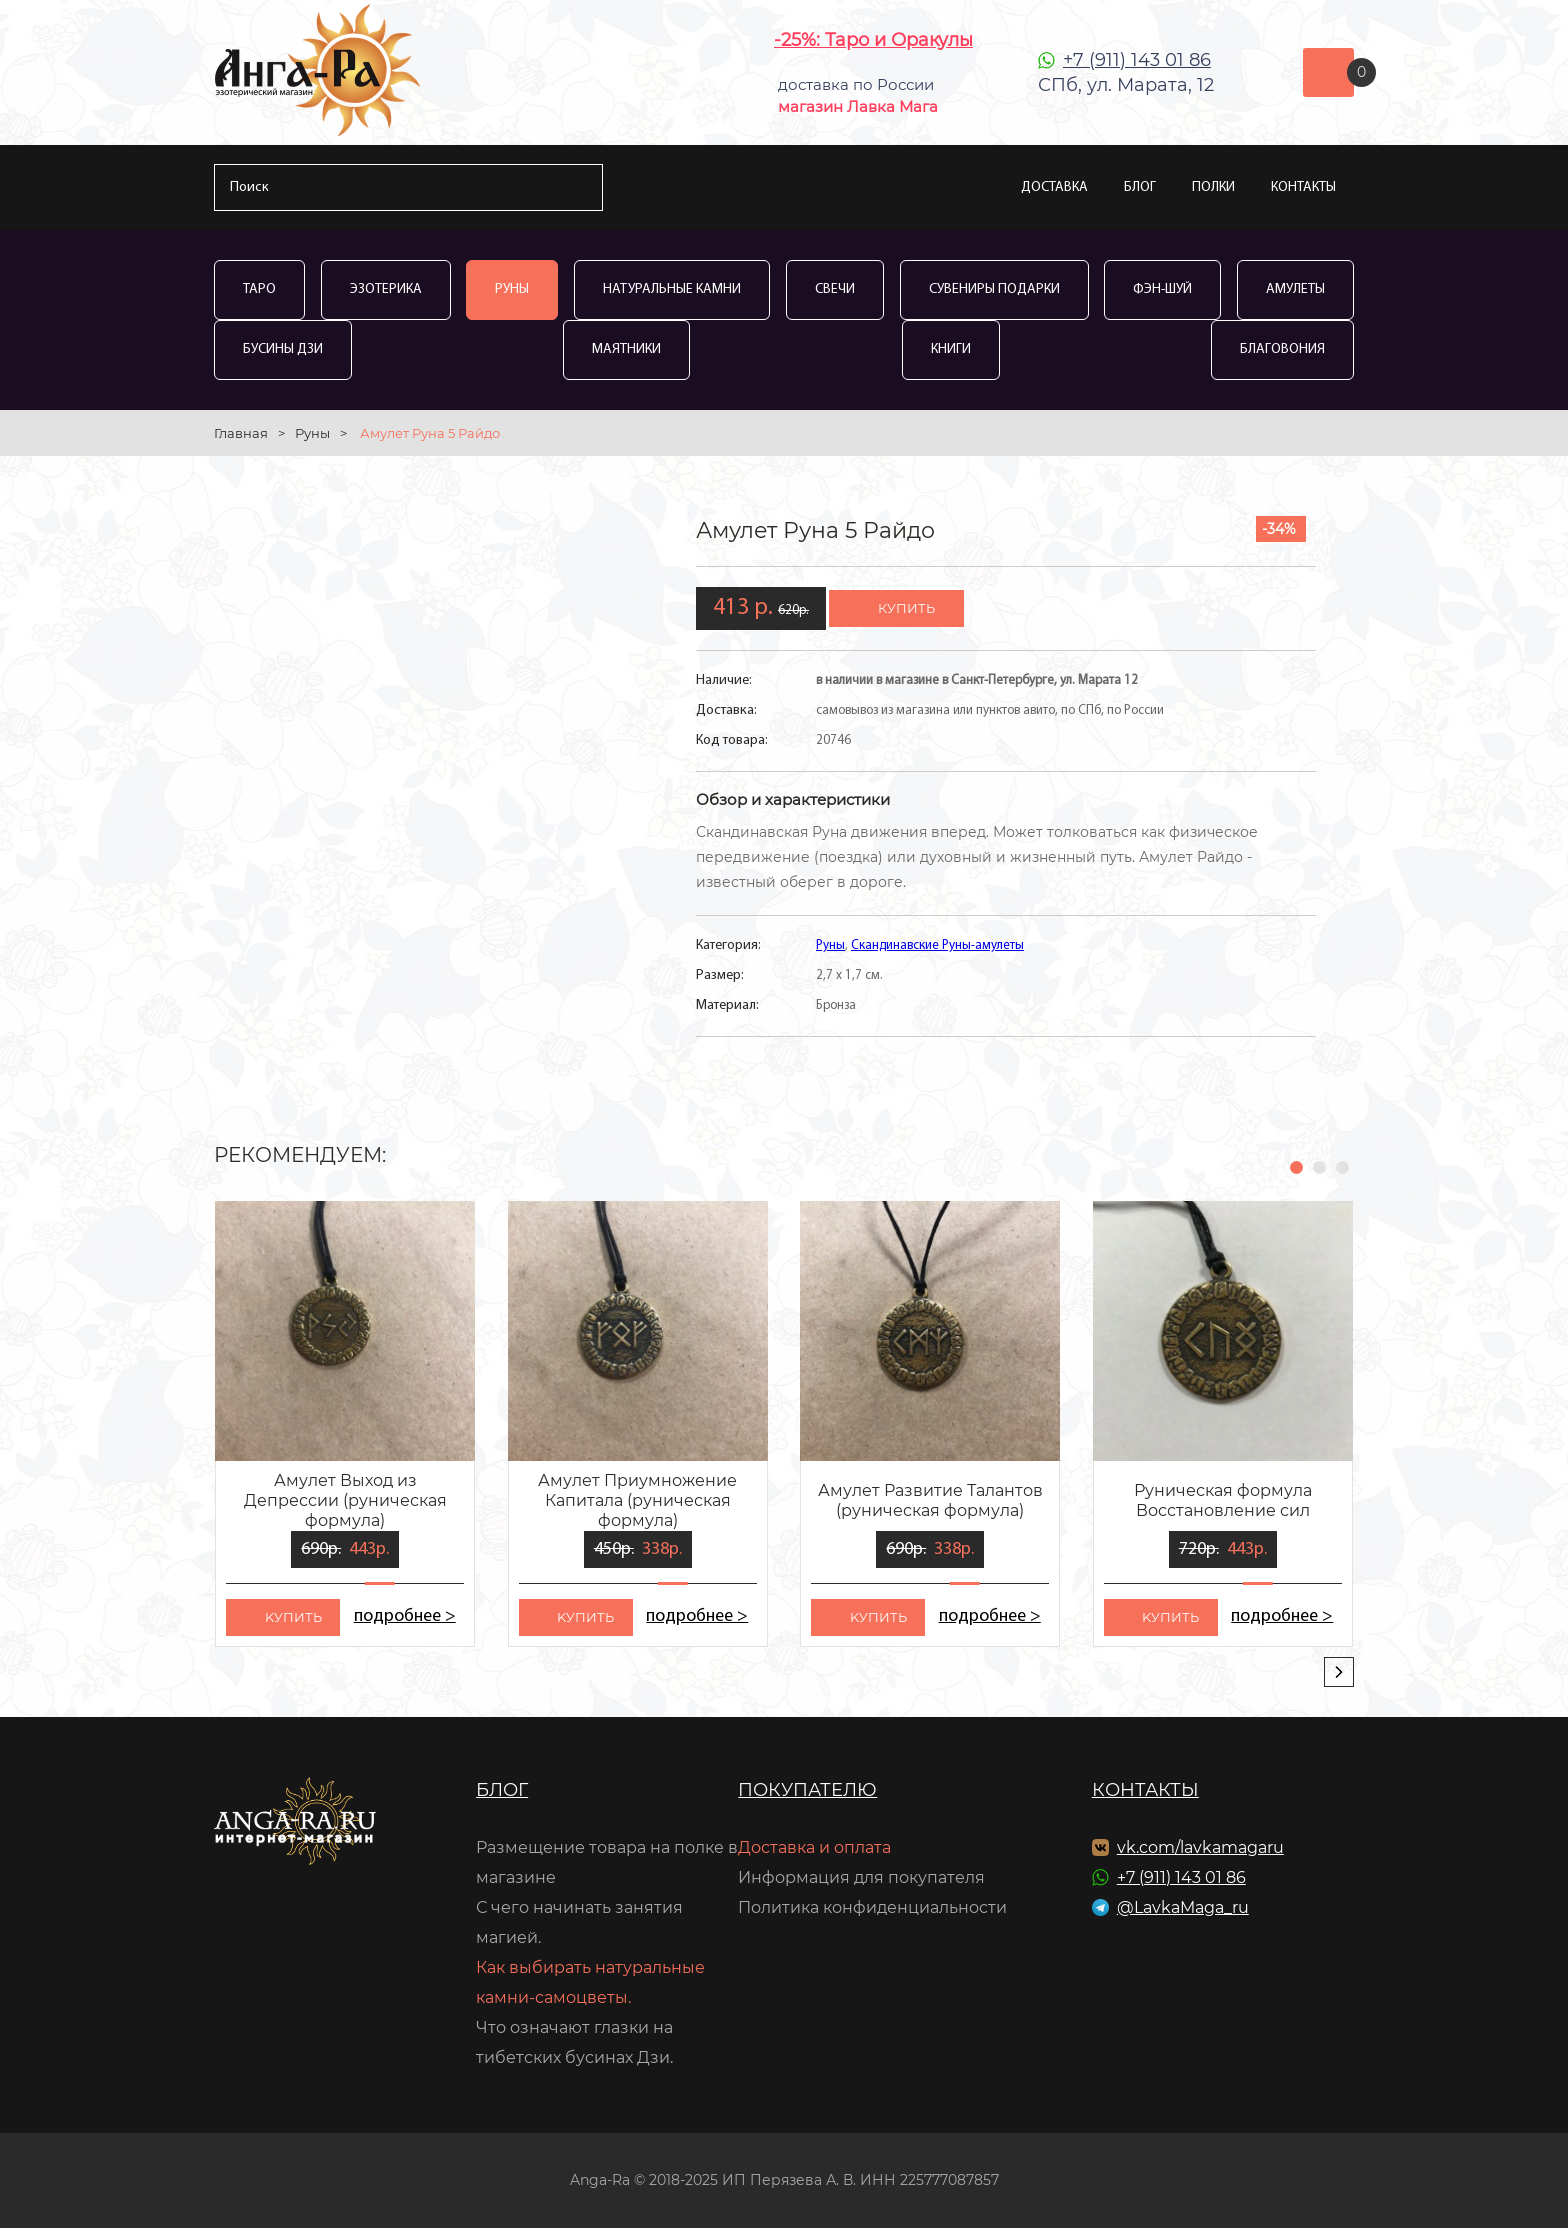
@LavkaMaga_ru (1183, 1907)
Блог (1140, 187)
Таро (259, 289)
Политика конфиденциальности (872, 1907)
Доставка (1054, 187)
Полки (1213, 187)
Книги (951, 349)
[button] (1296, 1167)
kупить (293, 1617)
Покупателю (807, 1790)
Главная (241, 433)
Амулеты (1295, 289)
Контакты (1303, 187)
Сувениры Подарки (994, 289)
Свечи (835, 289)
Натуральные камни (672, 289)
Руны (512, 289)
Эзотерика (386, 289)
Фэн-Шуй (1162, 289)
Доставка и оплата (814, 1847)
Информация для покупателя (861, 1877)
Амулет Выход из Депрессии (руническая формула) (345, 1500)
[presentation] (1339, 1672)
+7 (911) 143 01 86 (1137, 60)
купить (906, 608)
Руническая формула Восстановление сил (1223, 1500)
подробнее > (404, 1616)
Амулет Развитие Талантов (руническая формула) (930, 1500)
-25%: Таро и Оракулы (873, 40)
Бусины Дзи (283, 349)
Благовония (1282, 349)
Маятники (626, 349)
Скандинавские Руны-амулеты (937, 945)
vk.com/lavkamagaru (1200, 1847)
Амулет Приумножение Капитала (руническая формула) (637, 1500)
